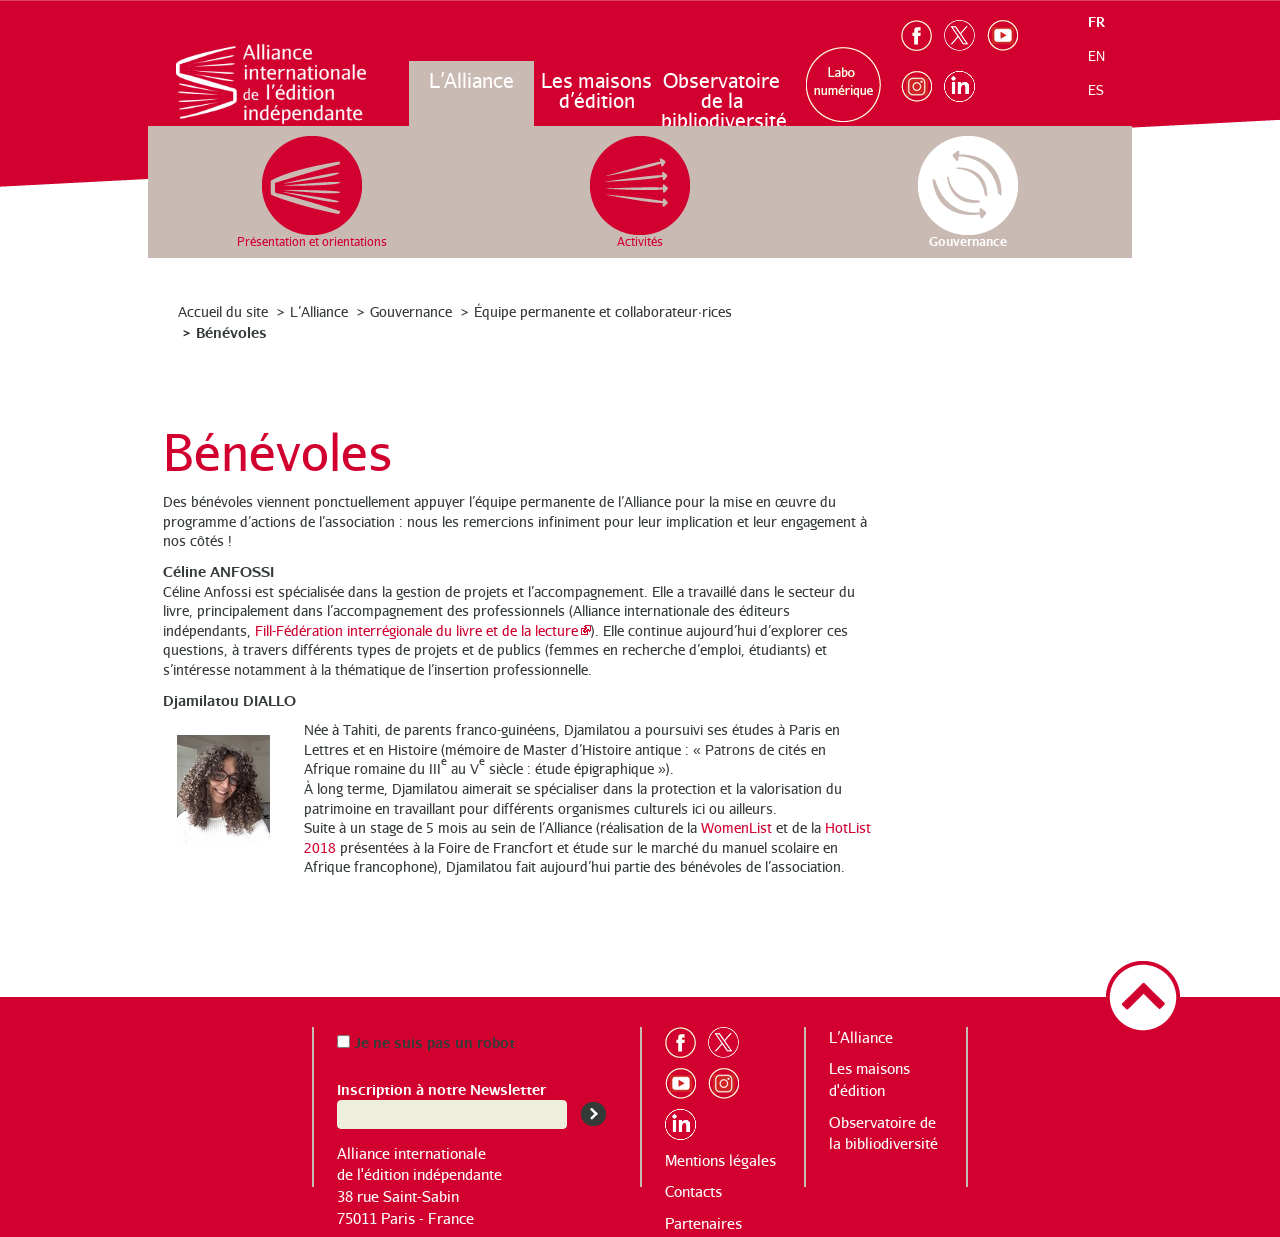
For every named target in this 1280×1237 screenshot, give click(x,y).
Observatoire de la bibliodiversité (722, 100)
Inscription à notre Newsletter (441, 1088)
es (1096, 90)
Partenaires (703, 1223)
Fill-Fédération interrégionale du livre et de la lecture (416, 630)
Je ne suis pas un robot (426, 1041)
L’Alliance (471, 80)
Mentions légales (720, 1160)
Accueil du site (223, 311)
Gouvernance (411, 311)
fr (1096, 21)
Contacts (693, 1191)
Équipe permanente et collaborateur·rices (603, 311)
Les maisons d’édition (596, 90)
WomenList (736, 827)
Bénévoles (231, 331)
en (1096, 56)
